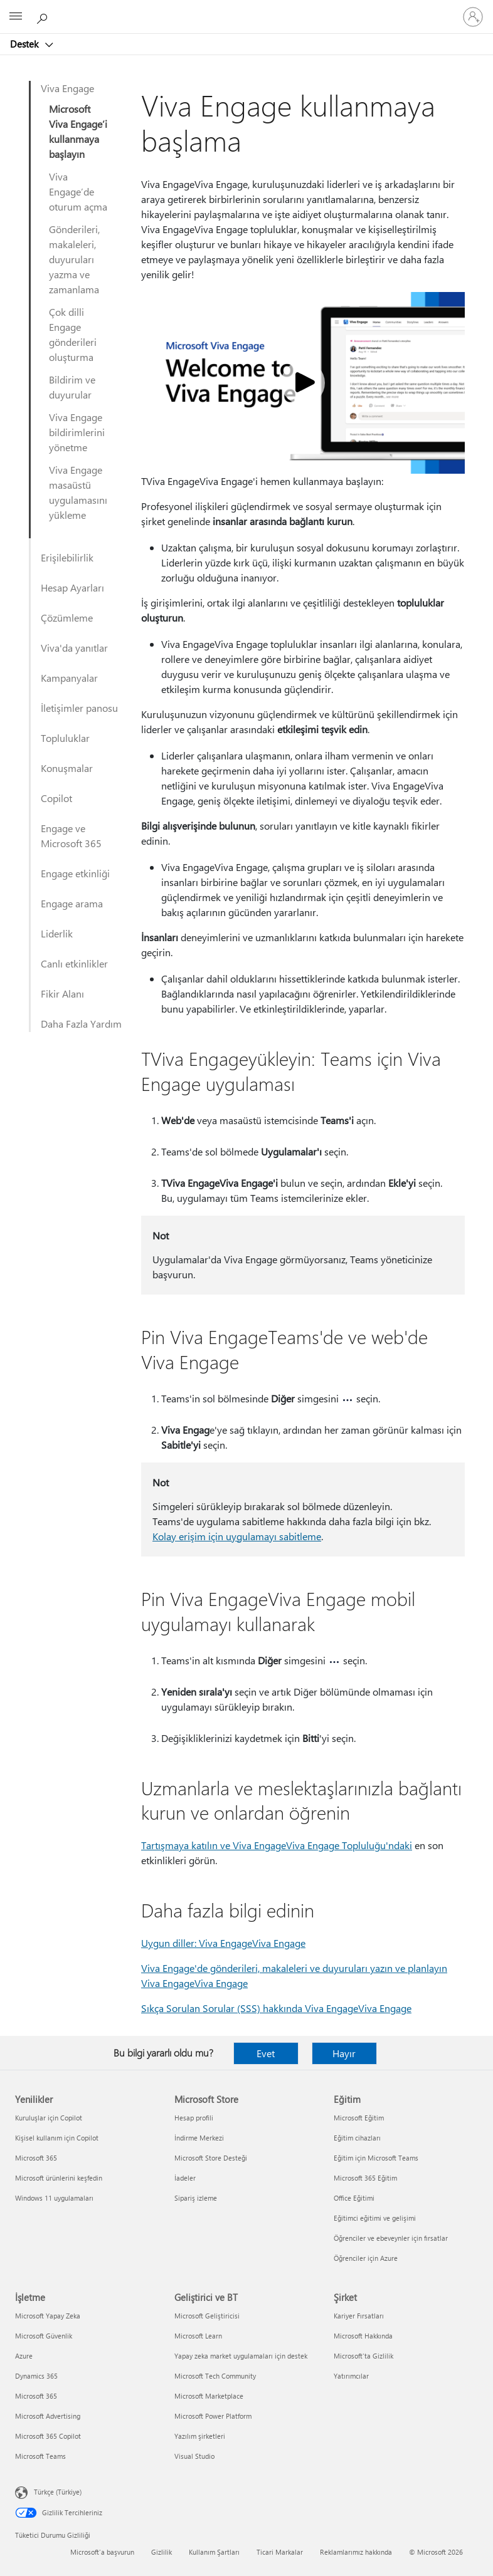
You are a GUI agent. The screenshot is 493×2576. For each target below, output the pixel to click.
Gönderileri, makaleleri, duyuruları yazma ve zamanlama (74, 259)
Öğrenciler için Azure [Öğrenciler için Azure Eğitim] (366, 2258)
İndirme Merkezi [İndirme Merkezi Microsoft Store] (199, 2137)
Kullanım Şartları (214, 2552)
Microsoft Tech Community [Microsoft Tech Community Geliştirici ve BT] (215, 2375)
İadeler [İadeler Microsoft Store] (185, 2177)
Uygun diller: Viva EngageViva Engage (223, 1942)
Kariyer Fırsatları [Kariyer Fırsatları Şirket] (359, 2315)
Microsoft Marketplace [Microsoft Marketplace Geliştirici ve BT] (208, 2396)
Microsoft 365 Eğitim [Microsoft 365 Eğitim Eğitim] (365, 2177)
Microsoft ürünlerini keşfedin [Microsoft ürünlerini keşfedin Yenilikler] (58, 2177)
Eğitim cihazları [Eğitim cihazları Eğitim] (357, 2137)
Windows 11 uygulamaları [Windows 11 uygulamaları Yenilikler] (54, 2198)
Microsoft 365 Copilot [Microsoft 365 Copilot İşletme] (48, 2436)
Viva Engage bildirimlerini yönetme (77, 432)
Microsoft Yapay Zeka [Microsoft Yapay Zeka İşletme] (47, 2315)
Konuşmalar (67, 767)
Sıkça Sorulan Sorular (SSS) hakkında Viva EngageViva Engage (276, 2008)
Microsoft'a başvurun (102, 2552)
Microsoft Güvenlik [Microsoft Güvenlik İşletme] (43, 2335)
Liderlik (57, 933)
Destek (25, 44)
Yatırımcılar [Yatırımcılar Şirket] (351, 2375)
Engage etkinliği (75, 873)
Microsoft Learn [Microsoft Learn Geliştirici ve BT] (198, 2335)
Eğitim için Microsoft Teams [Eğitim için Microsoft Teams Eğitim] (376, 2157)
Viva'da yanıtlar (74, 647)
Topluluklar (65, 737)
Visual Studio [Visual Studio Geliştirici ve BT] (194, 2456)
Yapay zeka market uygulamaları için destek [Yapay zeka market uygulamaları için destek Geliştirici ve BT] (240, 2355)
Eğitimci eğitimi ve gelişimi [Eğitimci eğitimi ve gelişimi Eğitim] (375, 2218)
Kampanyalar (69, 677)
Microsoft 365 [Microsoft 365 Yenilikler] (36, 2157)
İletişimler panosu (79, 707)
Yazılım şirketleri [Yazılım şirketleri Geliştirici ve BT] (199, 2436)
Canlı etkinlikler (74, 963)
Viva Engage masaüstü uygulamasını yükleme (78, 492)
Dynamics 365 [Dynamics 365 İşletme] (36, 2375)
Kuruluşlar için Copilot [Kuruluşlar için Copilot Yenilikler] (48, 2117)
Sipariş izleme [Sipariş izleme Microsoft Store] (195, 2198)
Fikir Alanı (62, 993)
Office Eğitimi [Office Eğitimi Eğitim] (354, 2198)
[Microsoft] (245, 9)
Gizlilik (161, 2552)
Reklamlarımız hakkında (356, 2552)
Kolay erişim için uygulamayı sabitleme (236, 1536)
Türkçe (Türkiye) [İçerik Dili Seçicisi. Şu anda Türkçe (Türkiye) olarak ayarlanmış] (58, 2491)
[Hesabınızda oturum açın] (473, 17)
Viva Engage (67, 88)
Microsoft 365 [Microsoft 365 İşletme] (36, 2396)
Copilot (56, 798)
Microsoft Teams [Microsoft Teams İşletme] (40, 2456)
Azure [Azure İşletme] (24, 2355)
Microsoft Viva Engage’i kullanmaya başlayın (78, 131)
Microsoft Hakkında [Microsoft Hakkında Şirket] (363, 2335)
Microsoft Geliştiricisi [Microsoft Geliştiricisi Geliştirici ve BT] (207, 2315)
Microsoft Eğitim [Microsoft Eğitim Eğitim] (359, 2117)
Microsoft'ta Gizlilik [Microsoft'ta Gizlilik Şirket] (363, 2355)
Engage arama (72, 903)
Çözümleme (67, 617)
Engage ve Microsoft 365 (71, 835)
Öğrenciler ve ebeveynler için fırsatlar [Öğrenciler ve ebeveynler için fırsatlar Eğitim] (391, 2238)
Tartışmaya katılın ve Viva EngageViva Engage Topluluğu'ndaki (276, 1845)
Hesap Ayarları (72, 587)
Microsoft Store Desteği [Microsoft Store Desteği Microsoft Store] (210, 2157)
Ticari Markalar (280, 2552)
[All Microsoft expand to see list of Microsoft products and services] (16, 17)
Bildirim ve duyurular (72, 387)
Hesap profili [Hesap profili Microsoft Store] (193, 2117)
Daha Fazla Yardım (81, 1023)
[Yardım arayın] (44, 16)
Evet (266, 2053)
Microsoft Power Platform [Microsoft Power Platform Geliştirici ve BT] (213, 2416)
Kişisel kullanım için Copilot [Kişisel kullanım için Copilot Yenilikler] (56, 2137)
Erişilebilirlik (67, 557)
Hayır (344, 2053)
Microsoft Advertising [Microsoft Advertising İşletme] (47, 2416)
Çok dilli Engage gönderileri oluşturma (73, 334)
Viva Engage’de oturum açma (78, 191)
